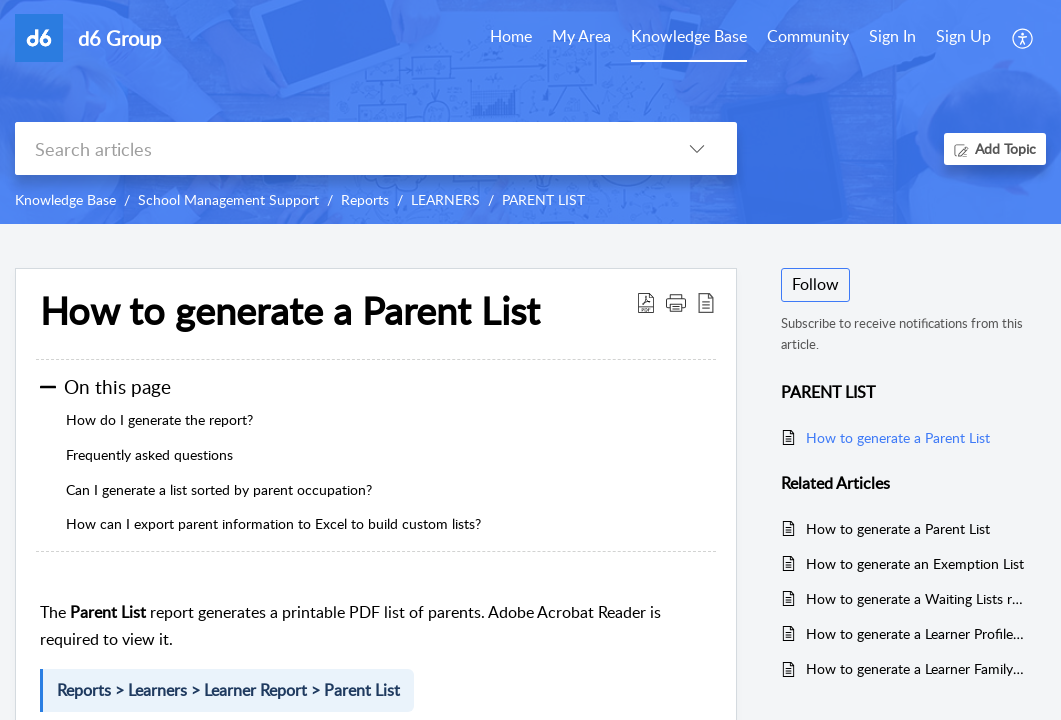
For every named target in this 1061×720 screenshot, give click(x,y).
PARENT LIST (543, 199)
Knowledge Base (65, 199)
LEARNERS (445, 199)
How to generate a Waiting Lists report (916, 598)
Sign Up (963, 36)
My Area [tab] (581, 36)
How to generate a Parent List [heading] (290, 311)
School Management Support (228, 199)
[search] (336, 148)
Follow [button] (815, 284)
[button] (1023, 38)
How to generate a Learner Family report (916, 668)
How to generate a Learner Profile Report (916, 633)
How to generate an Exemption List (915, 563)
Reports (365, 199)
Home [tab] (511, 36)
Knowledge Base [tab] (689, 36)
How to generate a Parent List (898, 437)
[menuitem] (892, 38)
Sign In (892, 36)
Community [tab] (808, 36)
